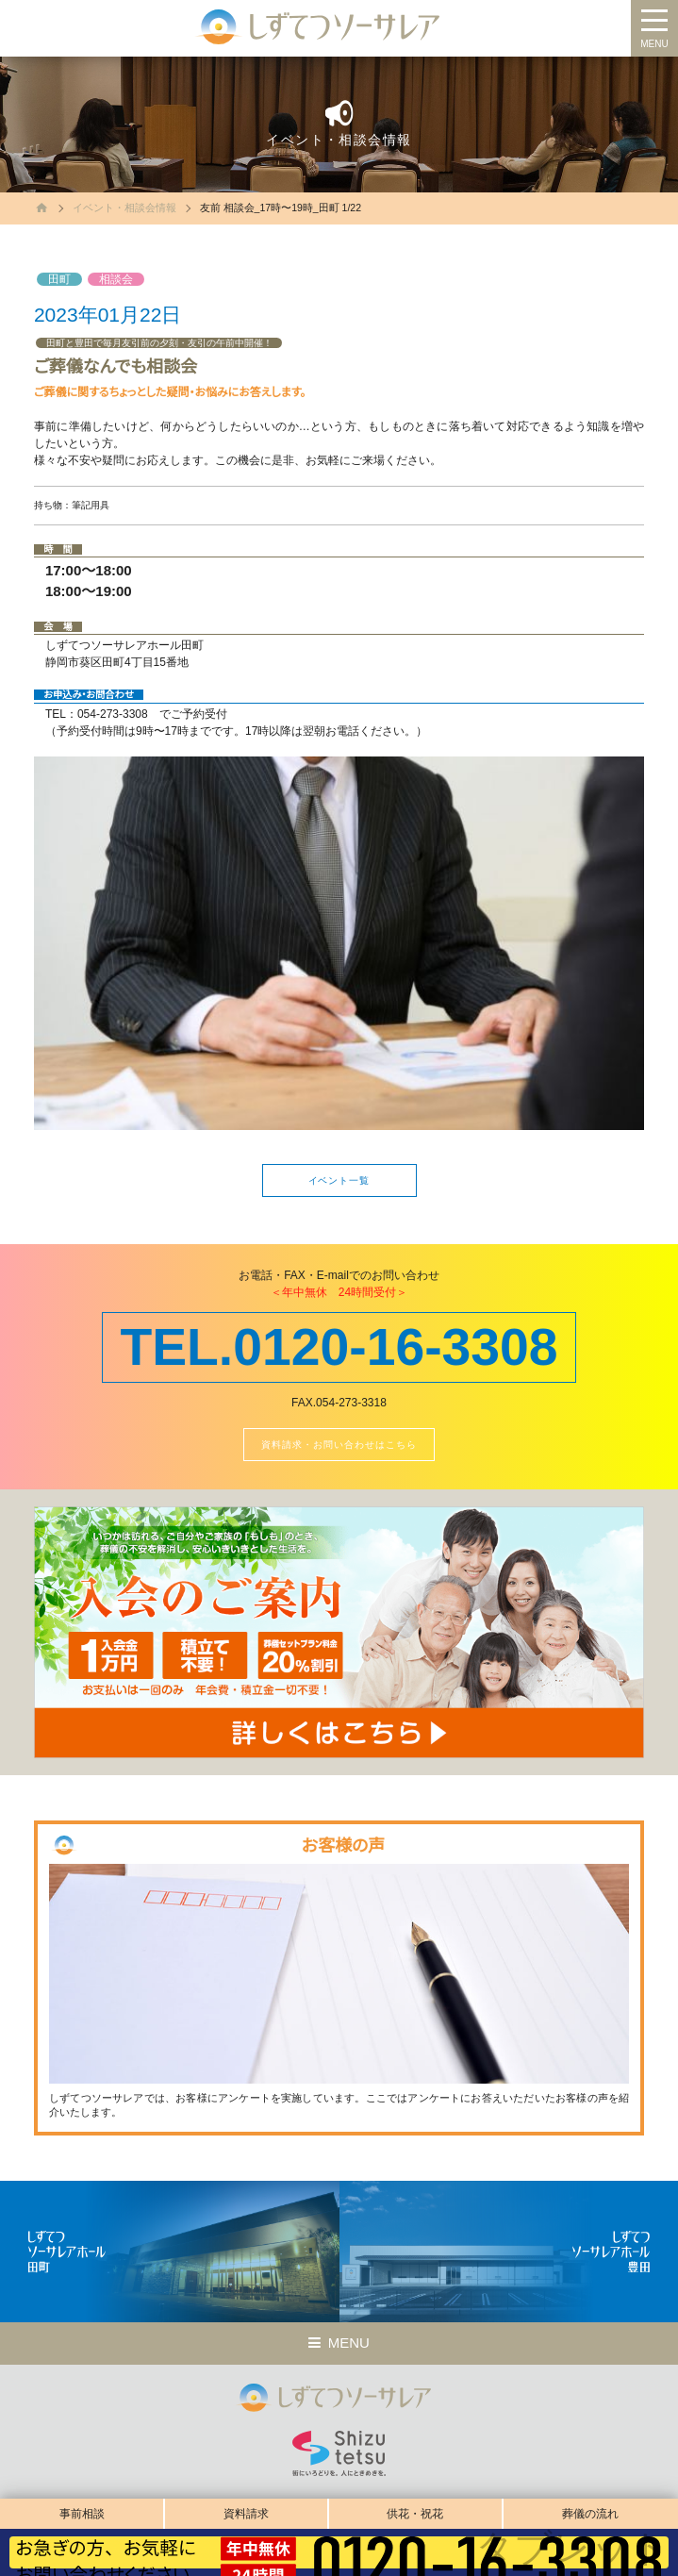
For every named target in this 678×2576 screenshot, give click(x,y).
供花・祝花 (415, 2513)
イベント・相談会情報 (124, 207)
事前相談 (82, 2513)
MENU (654, 44)
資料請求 (246, 2513)
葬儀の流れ (590, 2513)
